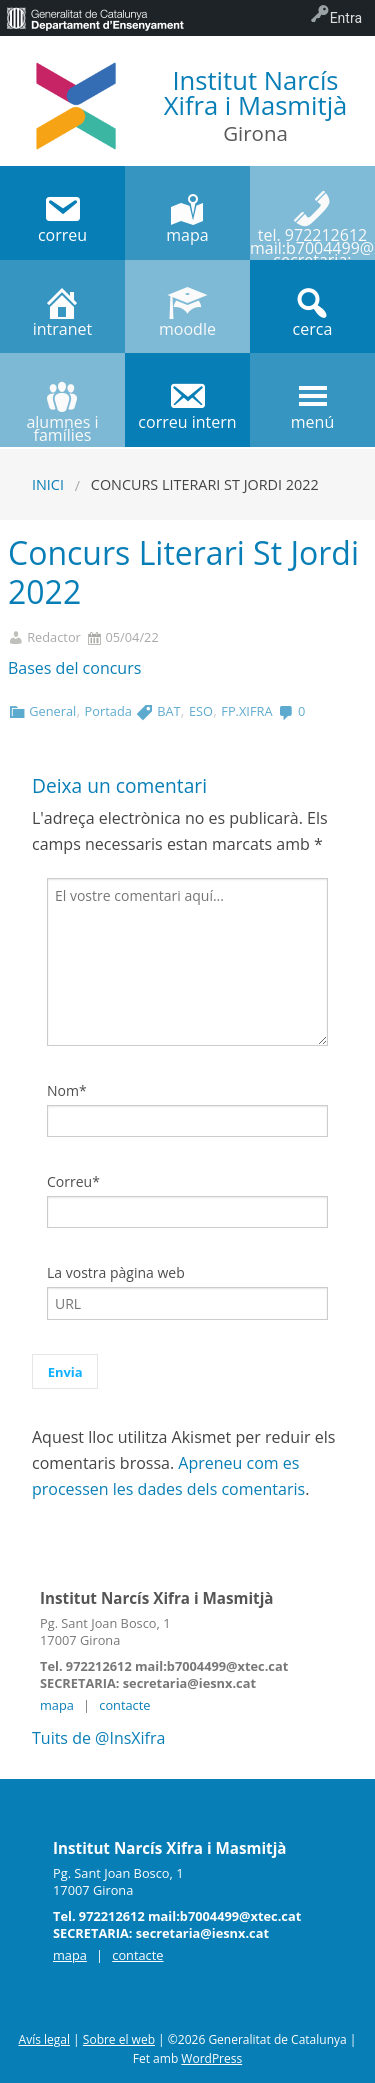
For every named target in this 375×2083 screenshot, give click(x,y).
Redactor (54, 637)
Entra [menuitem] (346, 18)
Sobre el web (119, 2039)
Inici (48, 484)
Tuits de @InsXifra (98, 1738)
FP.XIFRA (246, 711)
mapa (57, 1705)
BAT (168, 711)
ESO (201, 711)
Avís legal (44, 2039)
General (52, 711)
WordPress (211, 2058)
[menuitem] (95, 18)
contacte (124, 1705)
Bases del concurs (74, 668)
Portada (108, 711)
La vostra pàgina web (116, 1272)
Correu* (73, 1181)
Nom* (67, 1090)
